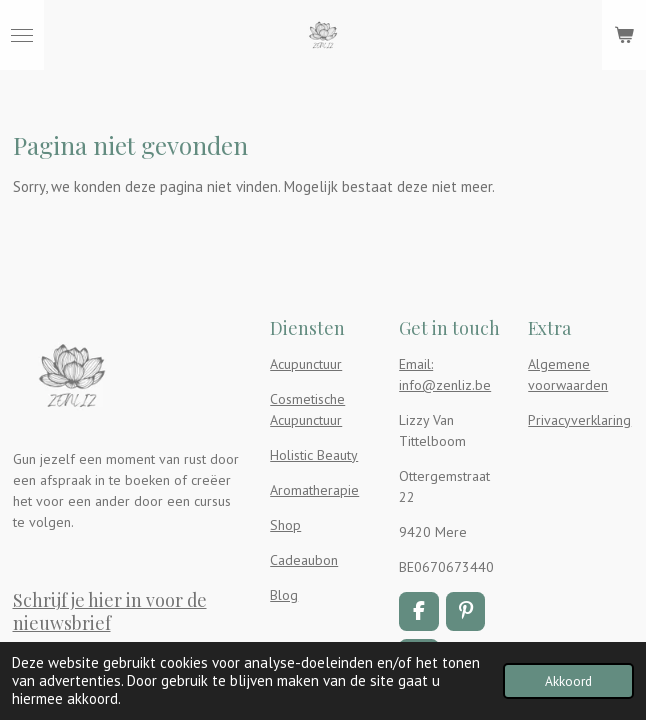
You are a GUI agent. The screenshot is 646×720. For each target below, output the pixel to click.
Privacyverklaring (579, 420)
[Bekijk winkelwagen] (624, 35)
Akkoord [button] (568, 681)
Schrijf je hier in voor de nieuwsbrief (110, 610)
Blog (284, 595)
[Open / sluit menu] (22, 35)
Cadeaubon (304, 560)
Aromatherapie (314, 490)
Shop (285, 525)
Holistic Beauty (314, 455)
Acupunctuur (306, 364)
